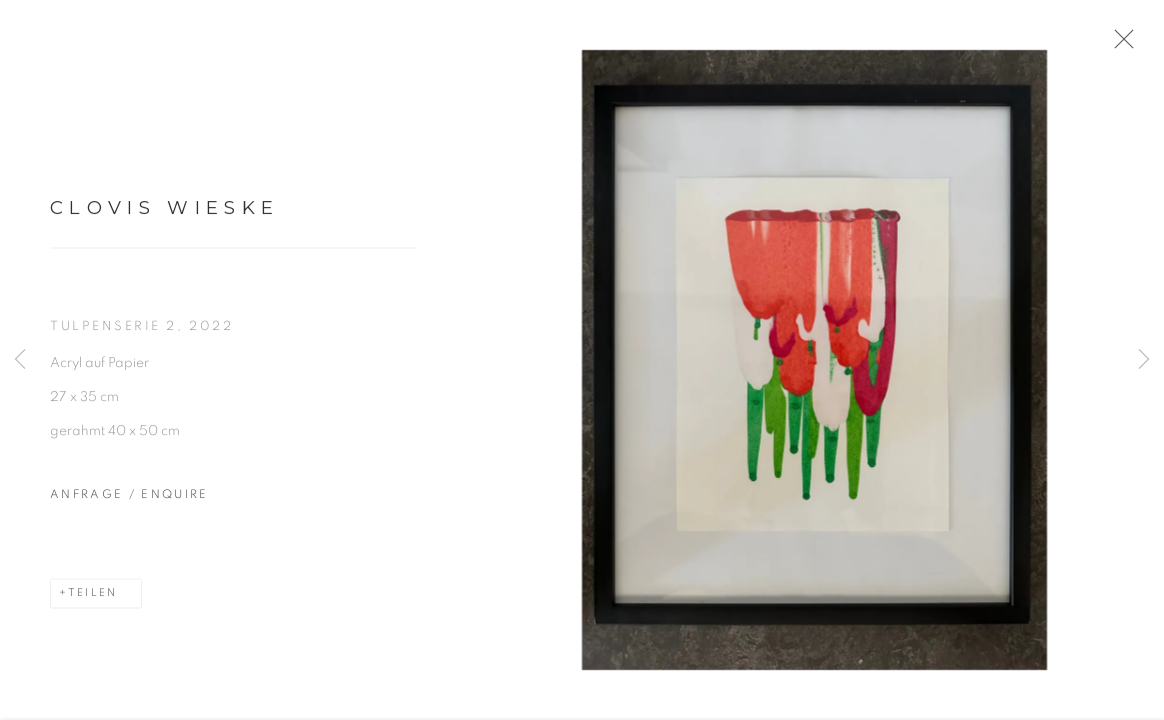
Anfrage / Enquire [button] (129, 500)
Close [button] (1124, 45)
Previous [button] (20, 360)
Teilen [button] (92, 598)
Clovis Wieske (164, 213)
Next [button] (1144, 360)
